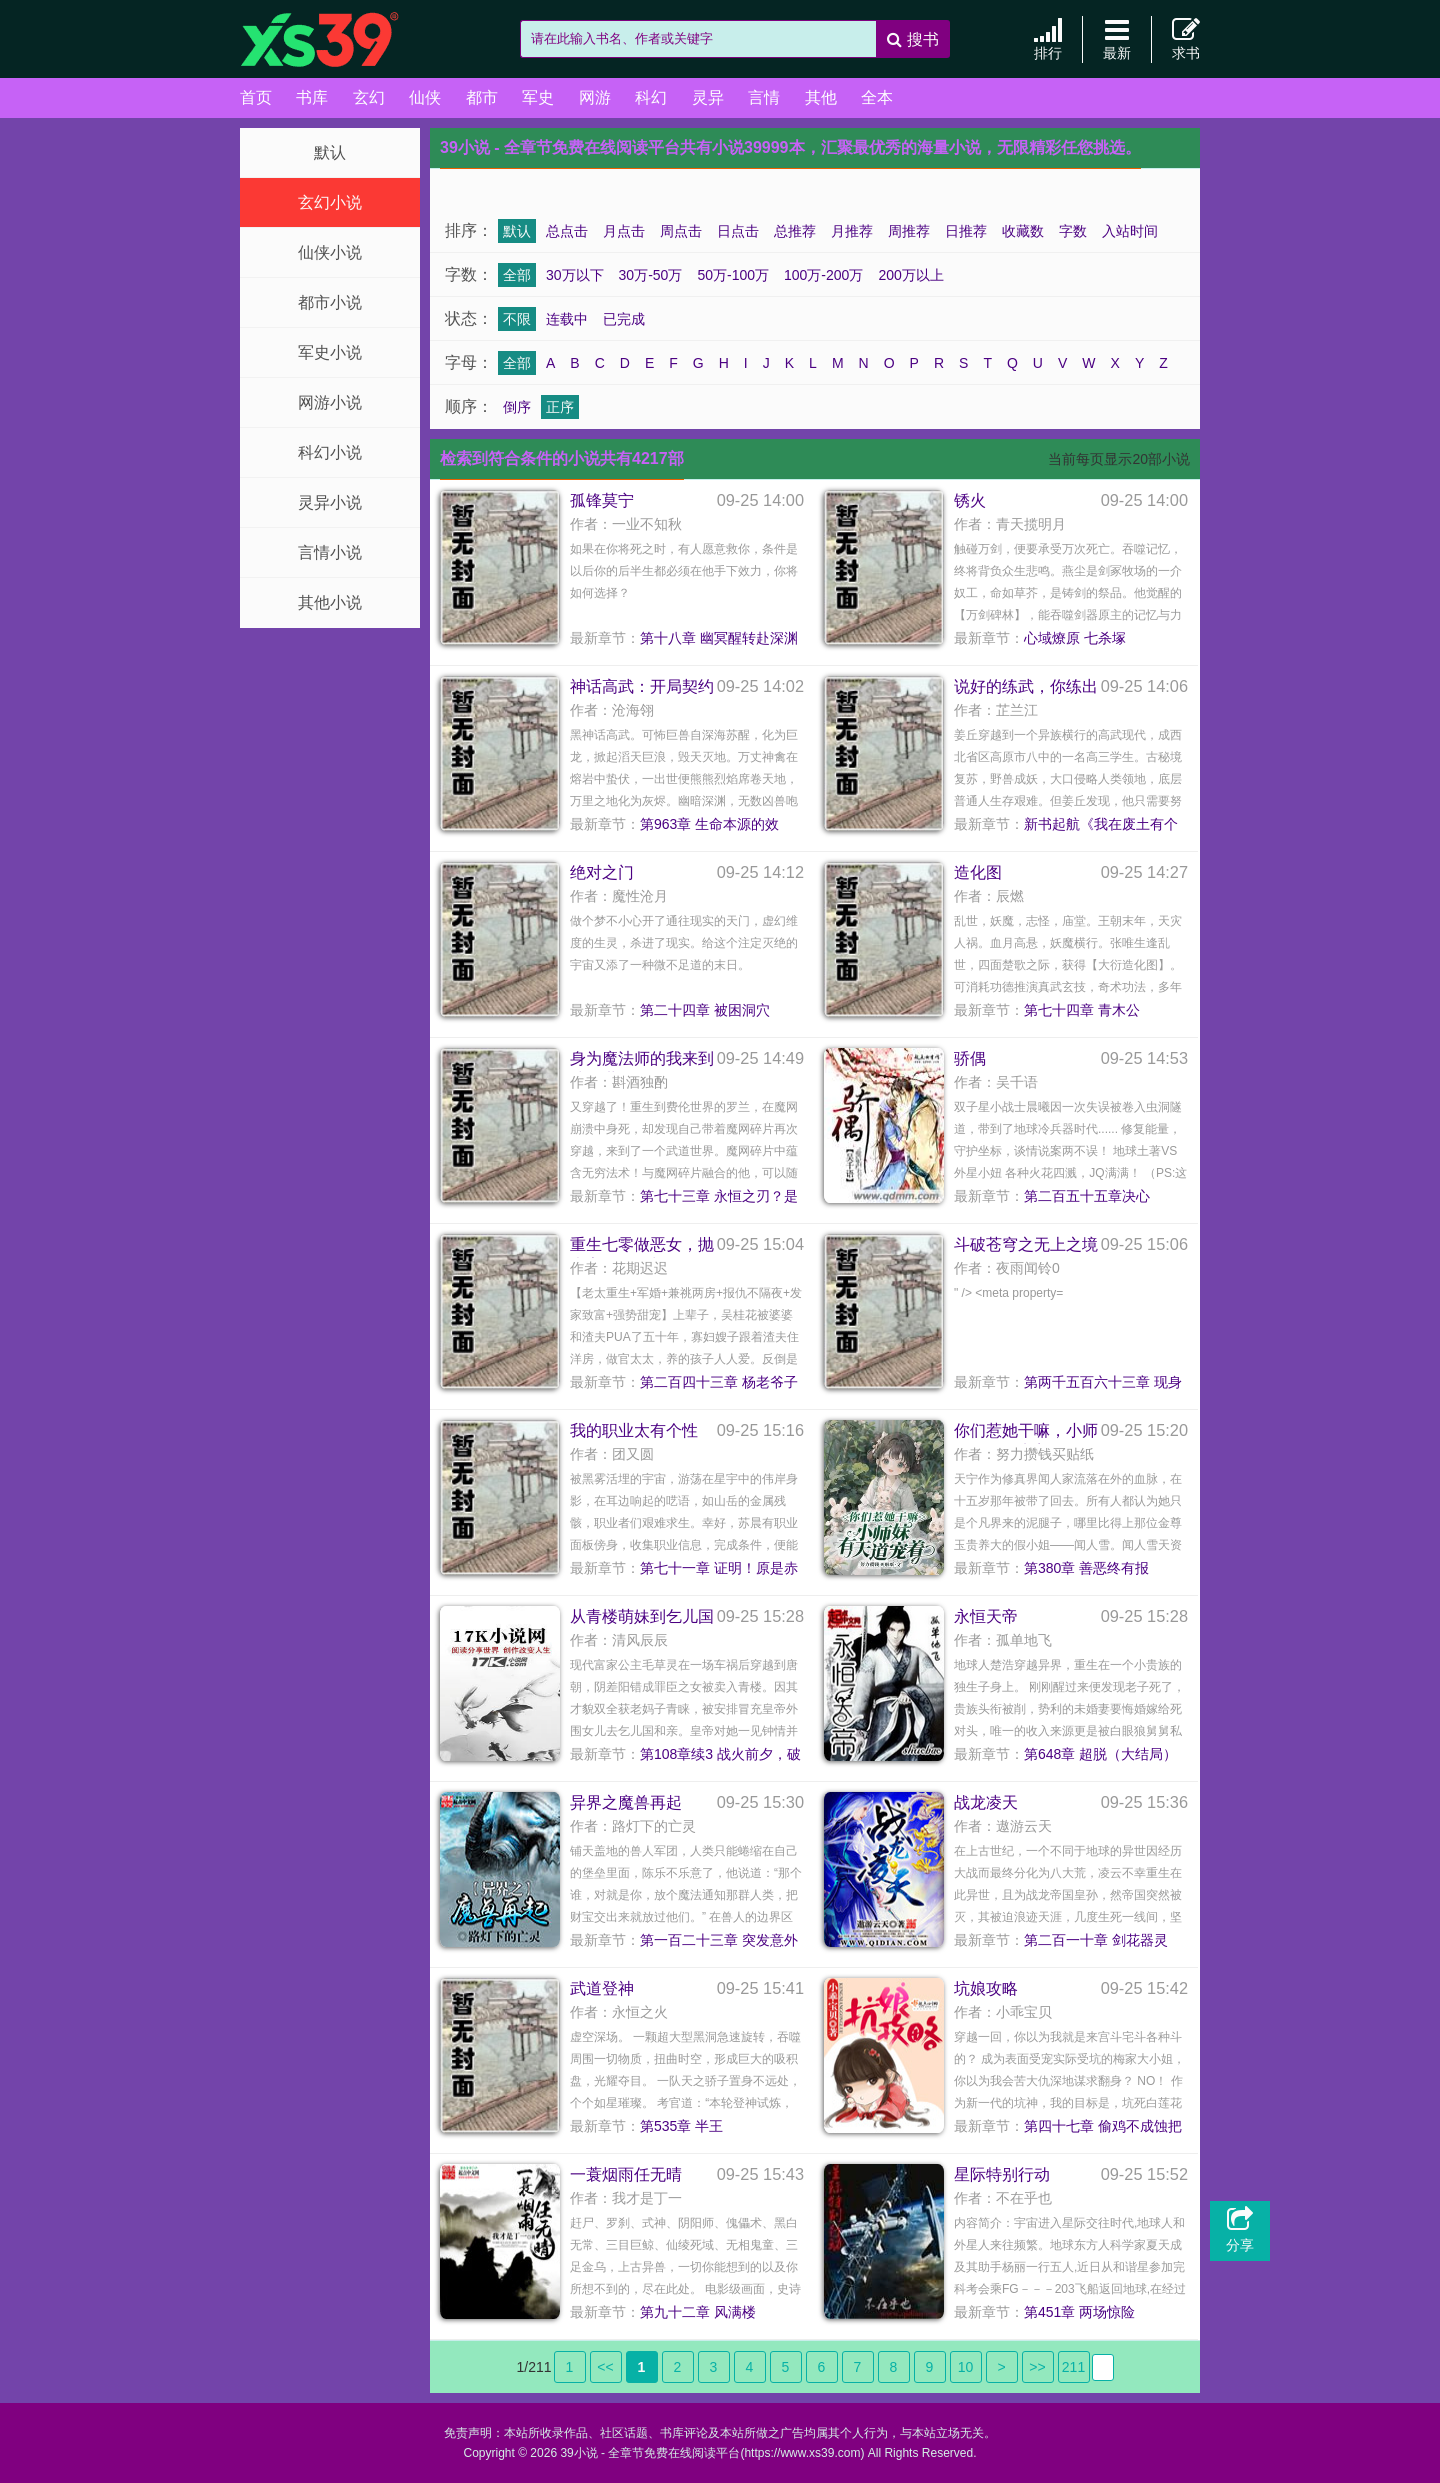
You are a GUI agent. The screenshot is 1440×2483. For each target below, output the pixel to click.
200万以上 (910, 275)
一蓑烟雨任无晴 (626, 2174)
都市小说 (330, 302)
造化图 (978, 872)
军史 (538, 97)
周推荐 (909, 231)
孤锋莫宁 (602, 500)
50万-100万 (733, 275)
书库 (312, 97)
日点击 (738, 231)
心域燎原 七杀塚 (1075, 638)
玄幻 (369, 97)
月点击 (624, 231)
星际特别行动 (1002, 2174)
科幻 (651, 97)
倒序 (517, 407)
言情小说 (330, 552)
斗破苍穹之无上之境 (1026, 1244)
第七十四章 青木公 (1082, 1010)
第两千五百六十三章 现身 (1103, 1382)
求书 (1186, 38)
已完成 (624, 319)
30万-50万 (651, 275)
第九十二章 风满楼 (698, 2312)
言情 (764, 97)
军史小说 (330, 352)
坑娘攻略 (986, 1988)
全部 (517, 275)
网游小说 (330, 402)
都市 (482, 97)
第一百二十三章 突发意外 (719, 1940)
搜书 (912, 39)
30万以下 (575, 275)
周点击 (681, 231)
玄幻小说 (330, 202)
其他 (821, 97)
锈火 (970, 500)
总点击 (567, 231)
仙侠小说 (330, 252)
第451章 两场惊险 (1079, 2312)
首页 (256, 97)
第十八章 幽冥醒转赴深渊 (719, 638)
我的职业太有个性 (634, 1430)
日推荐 (966, 231)
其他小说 (330, 602)
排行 (1048, 38)
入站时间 (1130, 231)
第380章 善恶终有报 (1086, 1568)
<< (605, 2367)
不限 (517, 319)
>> (1037, 2367)
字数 (1073, 231)
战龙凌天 (986, 1802)
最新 (1117, 38)
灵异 (708, 97)
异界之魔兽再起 (626, 1802)
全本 (877, 97)
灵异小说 (330, 502)
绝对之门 (602, 872)
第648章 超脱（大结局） (1100, 1754)
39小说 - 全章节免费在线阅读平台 (340, 40)
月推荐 (852, 231)
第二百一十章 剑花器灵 (1096, 1940)
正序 (560, 407)
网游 (595, 97)
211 (1073, 2367)
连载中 (567, 319)
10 (966, 2367)
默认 (330, 152)
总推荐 (795, 231)
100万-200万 (823, 275)
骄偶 (970, 1058)
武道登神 (602, 1988)
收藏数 (1023, 231)
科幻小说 (330, 452)
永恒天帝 (986, 1616)
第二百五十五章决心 (1087, 1196)
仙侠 (425, 97)
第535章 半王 (681, 2126)
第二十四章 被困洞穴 (705, 1010)
